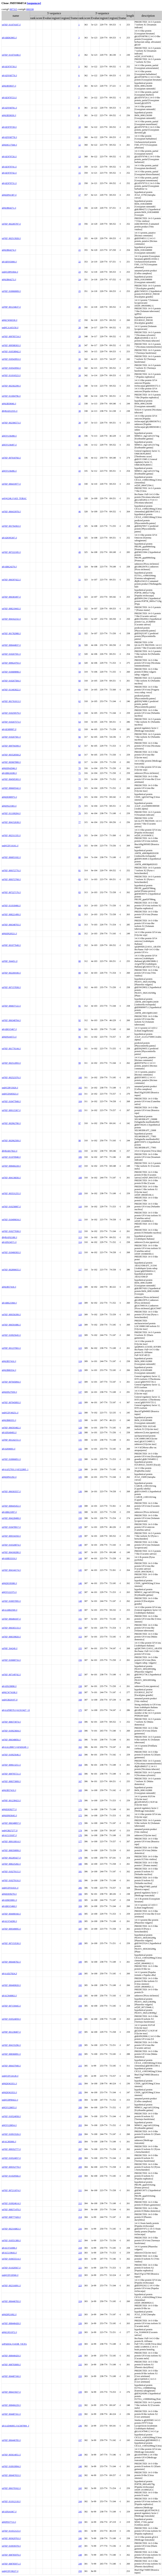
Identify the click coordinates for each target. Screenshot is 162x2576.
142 (80, 1552)
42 (79, 457)
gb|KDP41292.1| (9, 1477)
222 (80, 2275)
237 (80, 2440)
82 (79, 879)
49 (79, 552)
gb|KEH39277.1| (9, 1809)
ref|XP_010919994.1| (11, 2466)
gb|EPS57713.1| (9, 2522)
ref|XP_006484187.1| (11, 1619)
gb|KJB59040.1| (9, 403)
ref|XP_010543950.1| (11, 368)
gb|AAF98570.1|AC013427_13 (16, 1710)
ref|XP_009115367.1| (11, 1110)
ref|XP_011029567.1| (11, 2267)
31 (79, 351)
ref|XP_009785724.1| (11, 336)
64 (79, 722)
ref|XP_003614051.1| (11, 2454)
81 (79, 870)
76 (79, 813)
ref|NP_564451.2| (9, 961)
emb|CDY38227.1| (10, 2571)
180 (80, 1864)
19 (79, 224)
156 (80, 1660)
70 (79, 768)
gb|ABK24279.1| (9, 566)
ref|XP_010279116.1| (11, 1880)
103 (80, 1093)
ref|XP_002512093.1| (11, 1063)
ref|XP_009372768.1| (11, 879)
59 (79, 672)
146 (80, 1583)
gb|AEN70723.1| (9, 97)
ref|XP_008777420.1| (11, 2217)
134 (80, 1469)
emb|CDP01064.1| (10, 272)
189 (80, 1962)
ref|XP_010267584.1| (11, 680)
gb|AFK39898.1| (9, 1686)
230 (80, 2355)
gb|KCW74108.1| (9, 1692)
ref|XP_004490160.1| (11, 1914)
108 (80, 1177)
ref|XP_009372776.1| (11, 870)
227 (80, 2076)
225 (80, 2314)
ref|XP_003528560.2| (11, 754)
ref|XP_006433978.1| (11, 511)
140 (80, 1545)
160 (80, 1692)
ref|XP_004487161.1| (11, 2414)
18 (79, 208)
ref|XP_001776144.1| (11, 1048)
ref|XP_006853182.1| (11, 857)
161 (80, 1739)
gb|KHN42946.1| (9, 768)
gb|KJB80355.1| (9, 1420)
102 (80, 1087)
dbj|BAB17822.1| (9, 1151)
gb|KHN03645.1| (9, 1815)
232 (80, 2364)
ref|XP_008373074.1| (11, 1722)
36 (79, 396)
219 (80, 2252)
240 (80, 2466)
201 (80, 2116)
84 (79, 905)
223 (80, 2285)
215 (80, 2065)
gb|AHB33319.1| (9, 1558)
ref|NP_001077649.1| (11, 945)
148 (80, 1601)
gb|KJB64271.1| (9, 208)
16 (79, 183)
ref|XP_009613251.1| (11, 1765)
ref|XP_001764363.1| (11, 526)
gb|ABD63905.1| (9, 37)
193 (80, 1995)
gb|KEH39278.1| (9, 1894)
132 (80, 1449)
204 (80, 2134)
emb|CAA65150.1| (10, 327)
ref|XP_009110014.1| (11, 1841)
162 (80, 1747)
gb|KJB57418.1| (9, 1287)
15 (79, 173)
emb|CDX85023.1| (10, 1093)
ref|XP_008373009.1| (11, 1781)
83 (79, 892)
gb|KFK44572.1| (9, 1037)
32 (79, 359)
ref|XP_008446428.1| (11, 2323)
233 (80, 2376)
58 (79, 663)
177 (80, 1841)
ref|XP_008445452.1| (11, 1506)
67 (79, 746)
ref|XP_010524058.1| (11, 2116)
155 (80, 1648)
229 (80, 2344)
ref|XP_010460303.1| (11, 1252)
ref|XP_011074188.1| (11, 55)
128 (80, 1427)
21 (79, 250)
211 (80, 2190)
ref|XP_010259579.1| (11, 713)
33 (79, 368)
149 (80, 1610)
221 (80, 2267)
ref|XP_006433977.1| (11, 484)
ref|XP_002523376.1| (11, 1077)
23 (79, 272)
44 (79, 484)
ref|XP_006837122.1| (11, 1006)
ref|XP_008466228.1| (11, 1166)
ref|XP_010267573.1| (11, 722)
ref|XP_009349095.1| (11, 1929)
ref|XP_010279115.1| (11, 1871)
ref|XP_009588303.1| (11, 345)
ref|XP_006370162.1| (11, 2488)
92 (79, 1020)
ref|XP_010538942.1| (11, 351)
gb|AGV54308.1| (9, 2248)
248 (80, 2555)
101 (80, 1151)
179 (80, 1858)
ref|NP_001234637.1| (11, 307)
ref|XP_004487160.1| (11, 2376)
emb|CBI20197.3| (9, 1699)
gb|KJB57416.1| (9, 1361)
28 (79, 327)
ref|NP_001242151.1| (11, 1440)
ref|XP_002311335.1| (11, 835)
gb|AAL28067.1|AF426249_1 (15, 1747)
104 (80, 1101)
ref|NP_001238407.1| (11, 2032)
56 (79, 645)
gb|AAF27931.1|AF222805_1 (15, 1469)
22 (79, 261)
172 (80, 1815)
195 (80, 2092)
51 (79, 579)
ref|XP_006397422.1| (11, 579)
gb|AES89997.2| (9, 729)
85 (79, 914)
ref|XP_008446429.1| (11, 2355)
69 (79, 762)
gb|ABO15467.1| (9, 1029)
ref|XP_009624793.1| (11, 663)
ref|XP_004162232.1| (11, 619)
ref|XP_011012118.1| (11, 2501)
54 (79, 619)
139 (80, 1536)
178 (80, 1850)
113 (80, 1237)
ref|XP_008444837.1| (11, 645)
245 (80, 2511)
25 (79, 291)
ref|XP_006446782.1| (11, 1962)
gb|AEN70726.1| (9, 156)
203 (80, 2125)
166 (80, 1894)
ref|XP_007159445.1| (11, 2006)
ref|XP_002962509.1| (11, 1140)
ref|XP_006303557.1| (11, 1491)
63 (79, 713)
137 (80, 1392)
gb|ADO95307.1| (9, 537)
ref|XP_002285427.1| (11, 1858)
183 (80, 1900)
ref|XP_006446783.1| (11, 2301)
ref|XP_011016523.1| (11, 375)
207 (80, 2149)
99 (79, 1063)
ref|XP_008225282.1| (11, 1864)
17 (79, 195)
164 (80, 1765)
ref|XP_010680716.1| (11, 1660)
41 (79, 444)
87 (79, 945)
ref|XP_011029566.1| (11, 2176)
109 (80, 1193)
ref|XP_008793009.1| (11, 2364)
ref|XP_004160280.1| (11, 1552)
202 (80, 2054)
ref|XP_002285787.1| (11, 224)
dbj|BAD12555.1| (9, 411)
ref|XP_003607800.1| (11, 762)
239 (80, 2392)
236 (80, 2425)
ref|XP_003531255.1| (11, 1193)
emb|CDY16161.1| (10, 845)
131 (80, 1440)
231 (80, 2405)
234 (80, 2522)
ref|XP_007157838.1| (11, 987)
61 (79, 689)
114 (80, 1242)
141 (80, 1512)
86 (79, 933)
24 (79, 279)
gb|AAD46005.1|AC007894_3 (15, 2425)
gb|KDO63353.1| (9, 2092)
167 (80, 1781)
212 (80, 2203)
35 (79, 386)
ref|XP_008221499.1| (11, 914)
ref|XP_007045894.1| (11, 1382)
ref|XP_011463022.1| (11, 689)
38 (79, 411)
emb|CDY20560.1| (10, 2275)
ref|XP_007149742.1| (11, 1674)
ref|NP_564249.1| (9, 1648)
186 (80, 1921)
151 (80, 1619)
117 (80, 1269)
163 (80, 1754)
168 (80, 1699)
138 (80, 1506)
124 (80, 1361)
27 (79, 320)
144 (80, 1558)
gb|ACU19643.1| (9, 2252)
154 (80, 1722)
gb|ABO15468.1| (9, 1906)
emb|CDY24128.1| (10, 2076)
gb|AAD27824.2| (9, 1973)
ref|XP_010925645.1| (11, 1335)
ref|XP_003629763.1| (11, 2538)
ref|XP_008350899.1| (11, 1850)
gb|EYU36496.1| (9, 471)
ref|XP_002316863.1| (11, 2228)
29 (79, 336)
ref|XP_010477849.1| (11, 1101)
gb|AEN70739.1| (9, 66)
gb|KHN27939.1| (9, 1392)
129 (80, 1527)
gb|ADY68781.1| (9, 107)
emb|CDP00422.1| (10, 2100)
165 (80, 1773)
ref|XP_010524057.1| (11, 2158)
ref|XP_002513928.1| (11, 238)
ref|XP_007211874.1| (11, 2190)
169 (80, 1790)
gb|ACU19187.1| (9, 1835)
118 (80, 1303)
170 (80, 1800)
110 (80, 1206)
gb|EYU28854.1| (9, 2125)
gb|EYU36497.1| (9, 444)
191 (80, 2083)
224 (80, 2301)
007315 (13, 9)
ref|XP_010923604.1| (11, 1730)
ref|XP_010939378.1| (11, 2546)
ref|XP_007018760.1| (11, 457)
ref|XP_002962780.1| (11, 1123)
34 (79, 375)
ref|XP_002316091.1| (11, 2285)
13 (79, 156)
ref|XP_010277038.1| (11, 1231)
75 (79, 806)
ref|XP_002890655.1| (11, 1269)
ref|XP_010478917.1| (11, 1527)
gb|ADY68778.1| (9, 137)
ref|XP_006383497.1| (11, 597)
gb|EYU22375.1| (9, 1592)
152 (80, 1628)
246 (80, 2538)
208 (80, 2158)
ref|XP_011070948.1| (11, 1157)
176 (80, 1835)
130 (80, 1432)
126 (80, 1370)
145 (80, 1570)
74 (79, 797)
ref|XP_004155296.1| (11, 2045)
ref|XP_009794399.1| (11, 746)
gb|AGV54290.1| (9, 1921)
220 (80, 2259)
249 (80, 2563)
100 (80, 1077)
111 (80, 1219)
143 (80, 1402)
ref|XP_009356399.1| (11, 1314)
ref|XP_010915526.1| (11, 2134)
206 (80, 1888)
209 (80, 2167)
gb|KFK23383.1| (9, 806)
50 (79, 566)
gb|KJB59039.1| (9, 115)
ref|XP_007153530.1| (11, 1943)
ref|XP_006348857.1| (11, 1823)
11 (79, 137)
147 (80, 1592)
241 (80, 2531)
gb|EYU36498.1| (9, 436)
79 (79, 845)
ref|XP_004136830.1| (11, 1177)
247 (80, 2546)
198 (80, 2100)
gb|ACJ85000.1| (9, 2141)
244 (80, 2501)
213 (80, 2209)
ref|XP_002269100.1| (11, 973)
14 (79, 166)
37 (79, 403)
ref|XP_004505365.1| (11, 779)
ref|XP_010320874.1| (11, 1545)
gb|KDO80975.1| (9, 797)
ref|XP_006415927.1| (11, 2392)
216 (80, 2228)
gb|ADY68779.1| (9, 75)
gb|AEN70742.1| (9, 173)
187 (80, 1929)
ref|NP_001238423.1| (11, 1800)
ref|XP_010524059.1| (11, 2019)
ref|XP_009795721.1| (11, 1773)
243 (80, 2488)
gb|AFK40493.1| (9, 1432)
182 (80, 1880)
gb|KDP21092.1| (9, 2314)
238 (80, 2454)
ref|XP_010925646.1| (11, 1754)
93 (79, 924)
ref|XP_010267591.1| (11, 654)
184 (80, 1906)
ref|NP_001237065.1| (11, 1348)
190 (80, 1973)
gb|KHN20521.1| (9, 933)
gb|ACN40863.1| (9, 1995)
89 (79, 973)
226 (80, 2323)
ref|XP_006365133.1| (11, 1628)
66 (79, 737)
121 (80, 1412)
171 (80, 1809)
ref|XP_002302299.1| (11, 386)
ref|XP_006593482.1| (11, 1427)
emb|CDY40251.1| (10, 1412)
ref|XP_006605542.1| (11, 788)
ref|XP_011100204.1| (11, 813)
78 (79, 835)
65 (79, 729)
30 (79, 345)
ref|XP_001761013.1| (11, 701)
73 (79, 788)
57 (79, 654)
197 (80, 2032)
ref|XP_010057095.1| (11, 1601)
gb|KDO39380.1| (9, 1583)
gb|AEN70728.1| (9, 127)
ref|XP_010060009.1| (11, 291)
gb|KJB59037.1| (9, 86)
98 (79, 1140)
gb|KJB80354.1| (9, 1370)
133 (80, 1459)
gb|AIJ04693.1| (8, 1449)
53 (79, 608)
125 (80, 1420)
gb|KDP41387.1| (9, 195)
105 (80, 1110)
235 (80, 2414)
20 (79, 238)
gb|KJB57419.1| (9, 1790)
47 (79, 526)
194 (80, 2006)
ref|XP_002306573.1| (11, 422)
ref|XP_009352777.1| (11, 2149)
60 (79, 680)
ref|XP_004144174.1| (11, 1570)
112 (80, 1231)
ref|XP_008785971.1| (11, 2563)
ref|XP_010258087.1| (11, 1206)
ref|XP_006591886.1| (11, 1324)
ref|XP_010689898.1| (11, 672)
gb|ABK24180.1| (9, 773)
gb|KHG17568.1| (9, 145)
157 (80, 1674)
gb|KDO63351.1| (9, 2083)
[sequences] (34, 3)
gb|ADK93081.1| (9, 1900)
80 (79, 857)
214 (80, 2217)
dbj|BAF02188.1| (9, 1237)
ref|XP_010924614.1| (11, 2203)
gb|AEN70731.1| (9, 183)
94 (79, 1029)
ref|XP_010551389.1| (11, 2240)
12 (79, 145)
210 (80, 2176)
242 (80, 2475)
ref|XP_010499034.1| (11, 1219)
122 (80, 1335)
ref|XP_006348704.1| (11, 1020)
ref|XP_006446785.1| (11, 2440)
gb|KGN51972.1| (9, 2332)
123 (80, 1348)
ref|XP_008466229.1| (11, 2405)
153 (80, 1636)
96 (79, 1048)
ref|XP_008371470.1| (11, 2209)
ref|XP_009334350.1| (11, 1536)
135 (80, 1477)
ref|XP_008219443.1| (11, 608)
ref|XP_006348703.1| (11, 924)
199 (80, 2045)
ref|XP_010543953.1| (11, 359)
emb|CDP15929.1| (10, 1087)
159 (80, 1730)
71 (79, 773)
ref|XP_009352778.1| (11, 2167)
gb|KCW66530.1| (9, 320)
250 (80, 2571)
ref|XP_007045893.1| (11, 1402)
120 (80, 1324)
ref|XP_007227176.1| (11, 892)
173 (80, 1823)
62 (79, 701)
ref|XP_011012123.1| (11, 2531)
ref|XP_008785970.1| (11, 2555)
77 (79, 822)
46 (79, 511)
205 (80, 2141)
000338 (30, 9)
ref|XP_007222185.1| (11, 552)
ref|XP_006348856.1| (11, 1739)
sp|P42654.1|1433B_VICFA (14, 2344)
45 (79, 498)
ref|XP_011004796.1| (11, 396)
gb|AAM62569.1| (9, 1610)
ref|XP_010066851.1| (11, 1459)
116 (80, 1287)
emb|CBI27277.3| (9, 1830)
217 (80, 2240)
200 (80, 2107)
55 (79, 633)
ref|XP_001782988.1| (11, 633)
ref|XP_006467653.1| (11, 2475)
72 (79, 779)
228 (80, 2332)
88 (79, 961)
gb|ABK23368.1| (9, 1303)
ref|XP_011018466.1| (11, 905)
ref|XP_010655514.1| (11, 2259)
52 (79, 597)
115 (80, 1252)
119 (80, 1314)
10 (79, 127)
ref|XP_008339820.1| (11, 1636)
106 (80, 1157)
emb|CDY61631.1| (10, 1888)
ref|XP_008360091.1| (11, 2054)
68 (79, 754)
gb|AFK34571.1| (9, 1242)
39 (79, 422)
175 (80, 1710)
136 (80, 1491)
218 (80, 2248)
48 (79, 537)
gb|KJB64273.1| (9, 279)
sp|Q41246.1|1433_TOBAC (14, 498)
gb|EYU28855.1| (9, 2107)
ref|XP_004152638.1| (11, 822)
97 (79, 1123)
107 (80, 1166)
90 (79, 987)
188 (80, 1943)
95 (79, 1037)
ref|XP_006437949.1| (11, 2065)
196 (80, 2019)
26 (79, 307)
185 (80, 1914)
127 (80, 1382)
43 (79, 471)
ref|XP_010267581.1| (11, 737)
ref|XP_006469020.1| (11, 1985)
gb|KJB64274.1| (9, 250)
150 (80, 1518)
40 (79, 436)
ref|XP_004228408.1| (11, 1518)
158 (80, 1686)
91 (79, 1006)
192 (80, 1985)
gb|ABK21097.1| (9, 1512)
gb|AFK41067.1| (9, 2511)
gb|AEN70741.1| (9, 166)
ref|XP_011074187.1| (11, 24)
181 (80, 1871)
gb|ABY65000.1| (9, 261)
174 (80, 1830)
